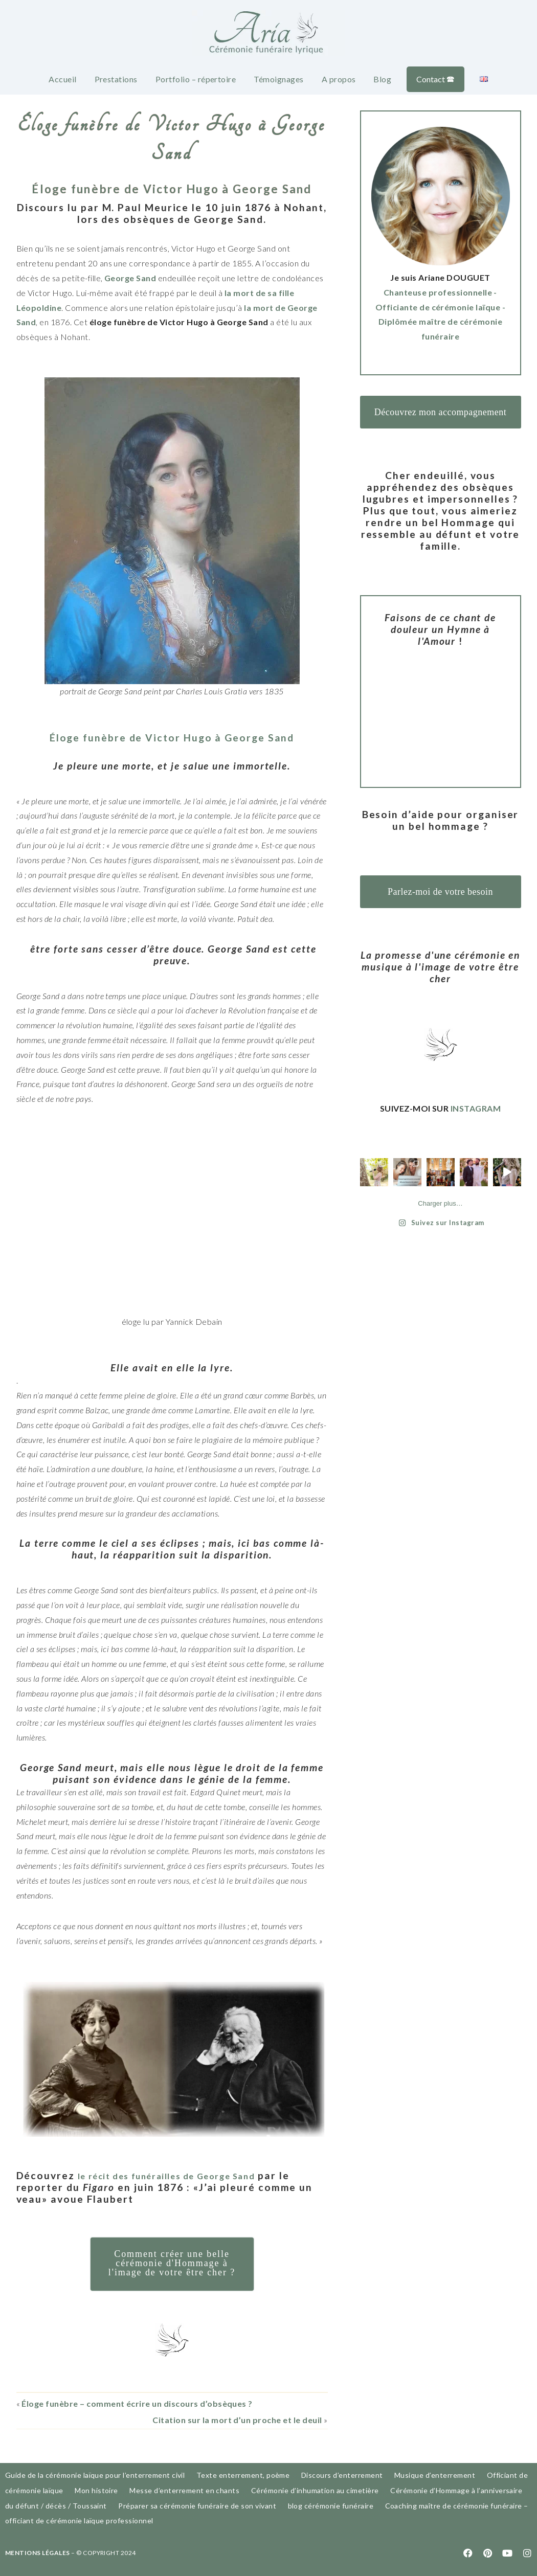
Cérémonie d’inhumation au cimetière (315, 2490)
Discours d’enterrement (342, 2475)
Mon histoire (96, 2490)
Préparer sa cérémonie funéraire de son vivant (197, 2505)
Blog (382, 79)
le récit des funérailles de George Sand (184, 2175)
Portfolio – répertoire (195, 79)
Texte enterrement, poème (243, 2475)
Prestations (116, 79)
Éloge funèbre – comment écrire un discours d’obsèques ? (136, 2403)
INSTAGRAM (476, 1108)
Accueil (62, 79)
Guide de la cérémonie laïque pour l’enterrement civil (95, 2475)
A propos (339, 79)
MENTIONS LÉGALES (37, 2553)
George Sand (130, 278)
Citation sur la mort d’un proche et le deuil (237, 2420)
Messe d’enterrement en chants (184, 2490)
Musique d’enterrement (434, 2475)
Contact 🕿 (435, 79)
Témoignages (278, 79)
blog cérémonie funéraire (331, 2505)
